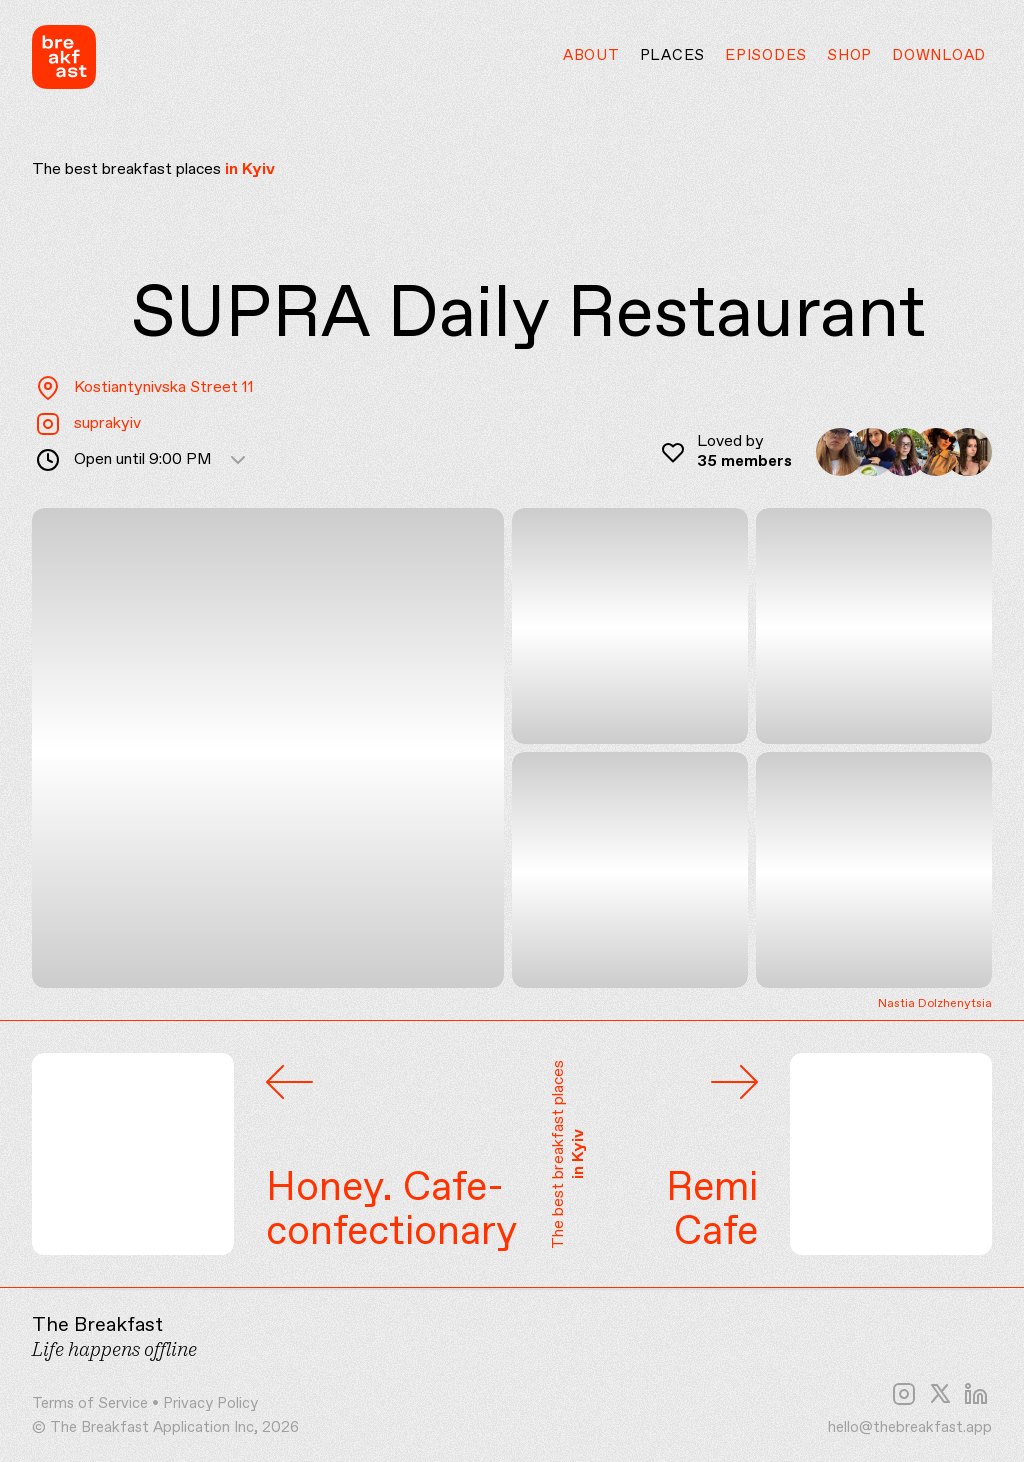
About (591, 56)
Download (939, 56)
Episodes (766, 56)
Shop (849, 56)
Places (673, 56)
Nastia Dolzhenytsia (935, 1004)
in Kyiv (250, 170)
